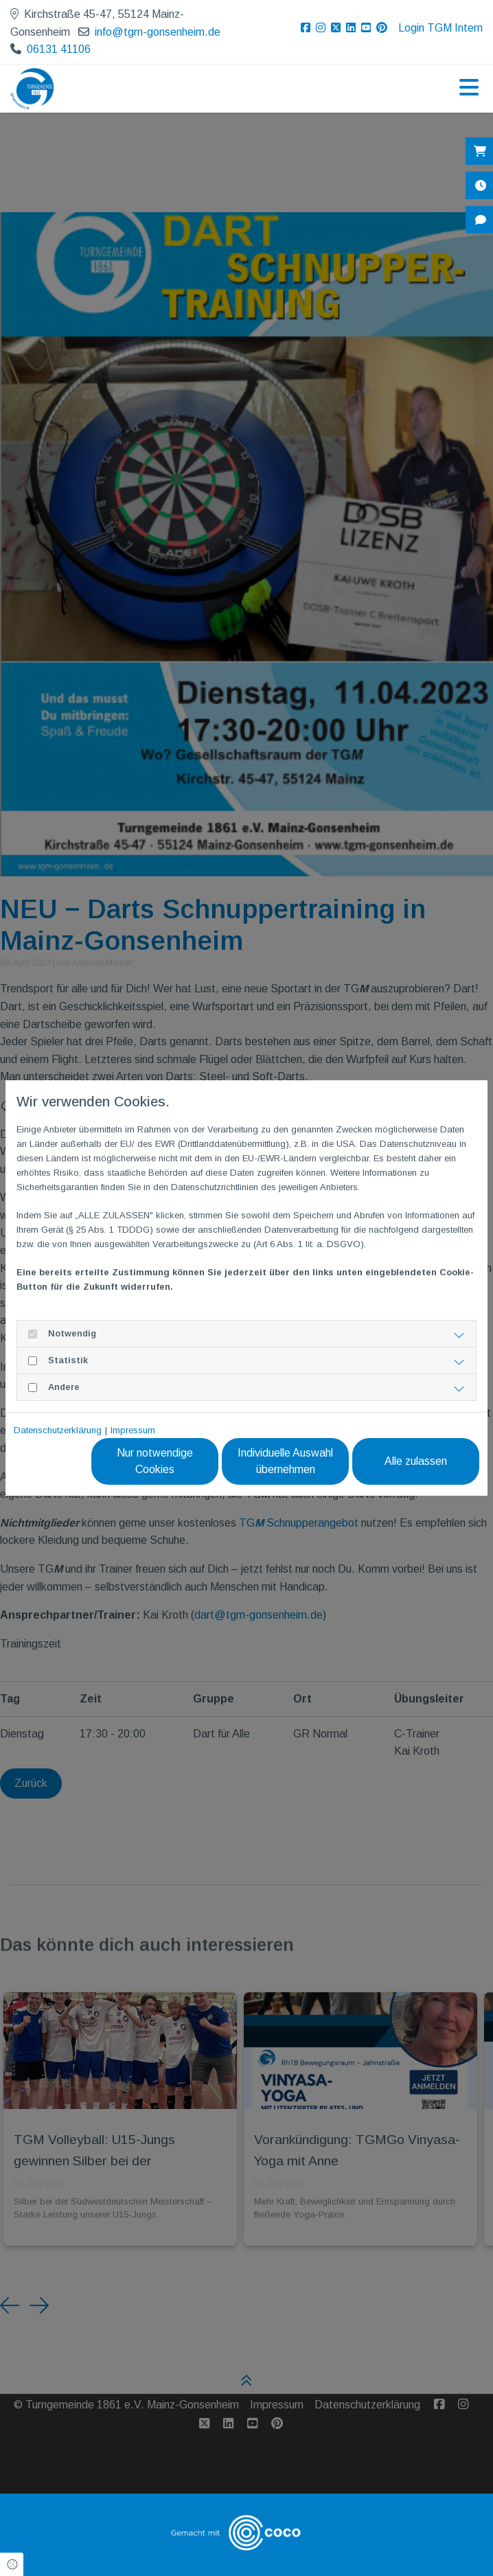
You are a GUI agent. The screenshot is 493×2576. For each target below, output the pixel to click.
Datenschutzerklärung (58, 1430)
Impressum (133, 1430)
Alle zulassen (416, 1461)
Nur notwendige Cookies (155, 1461)
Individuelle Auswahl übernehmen (285, 1461)
